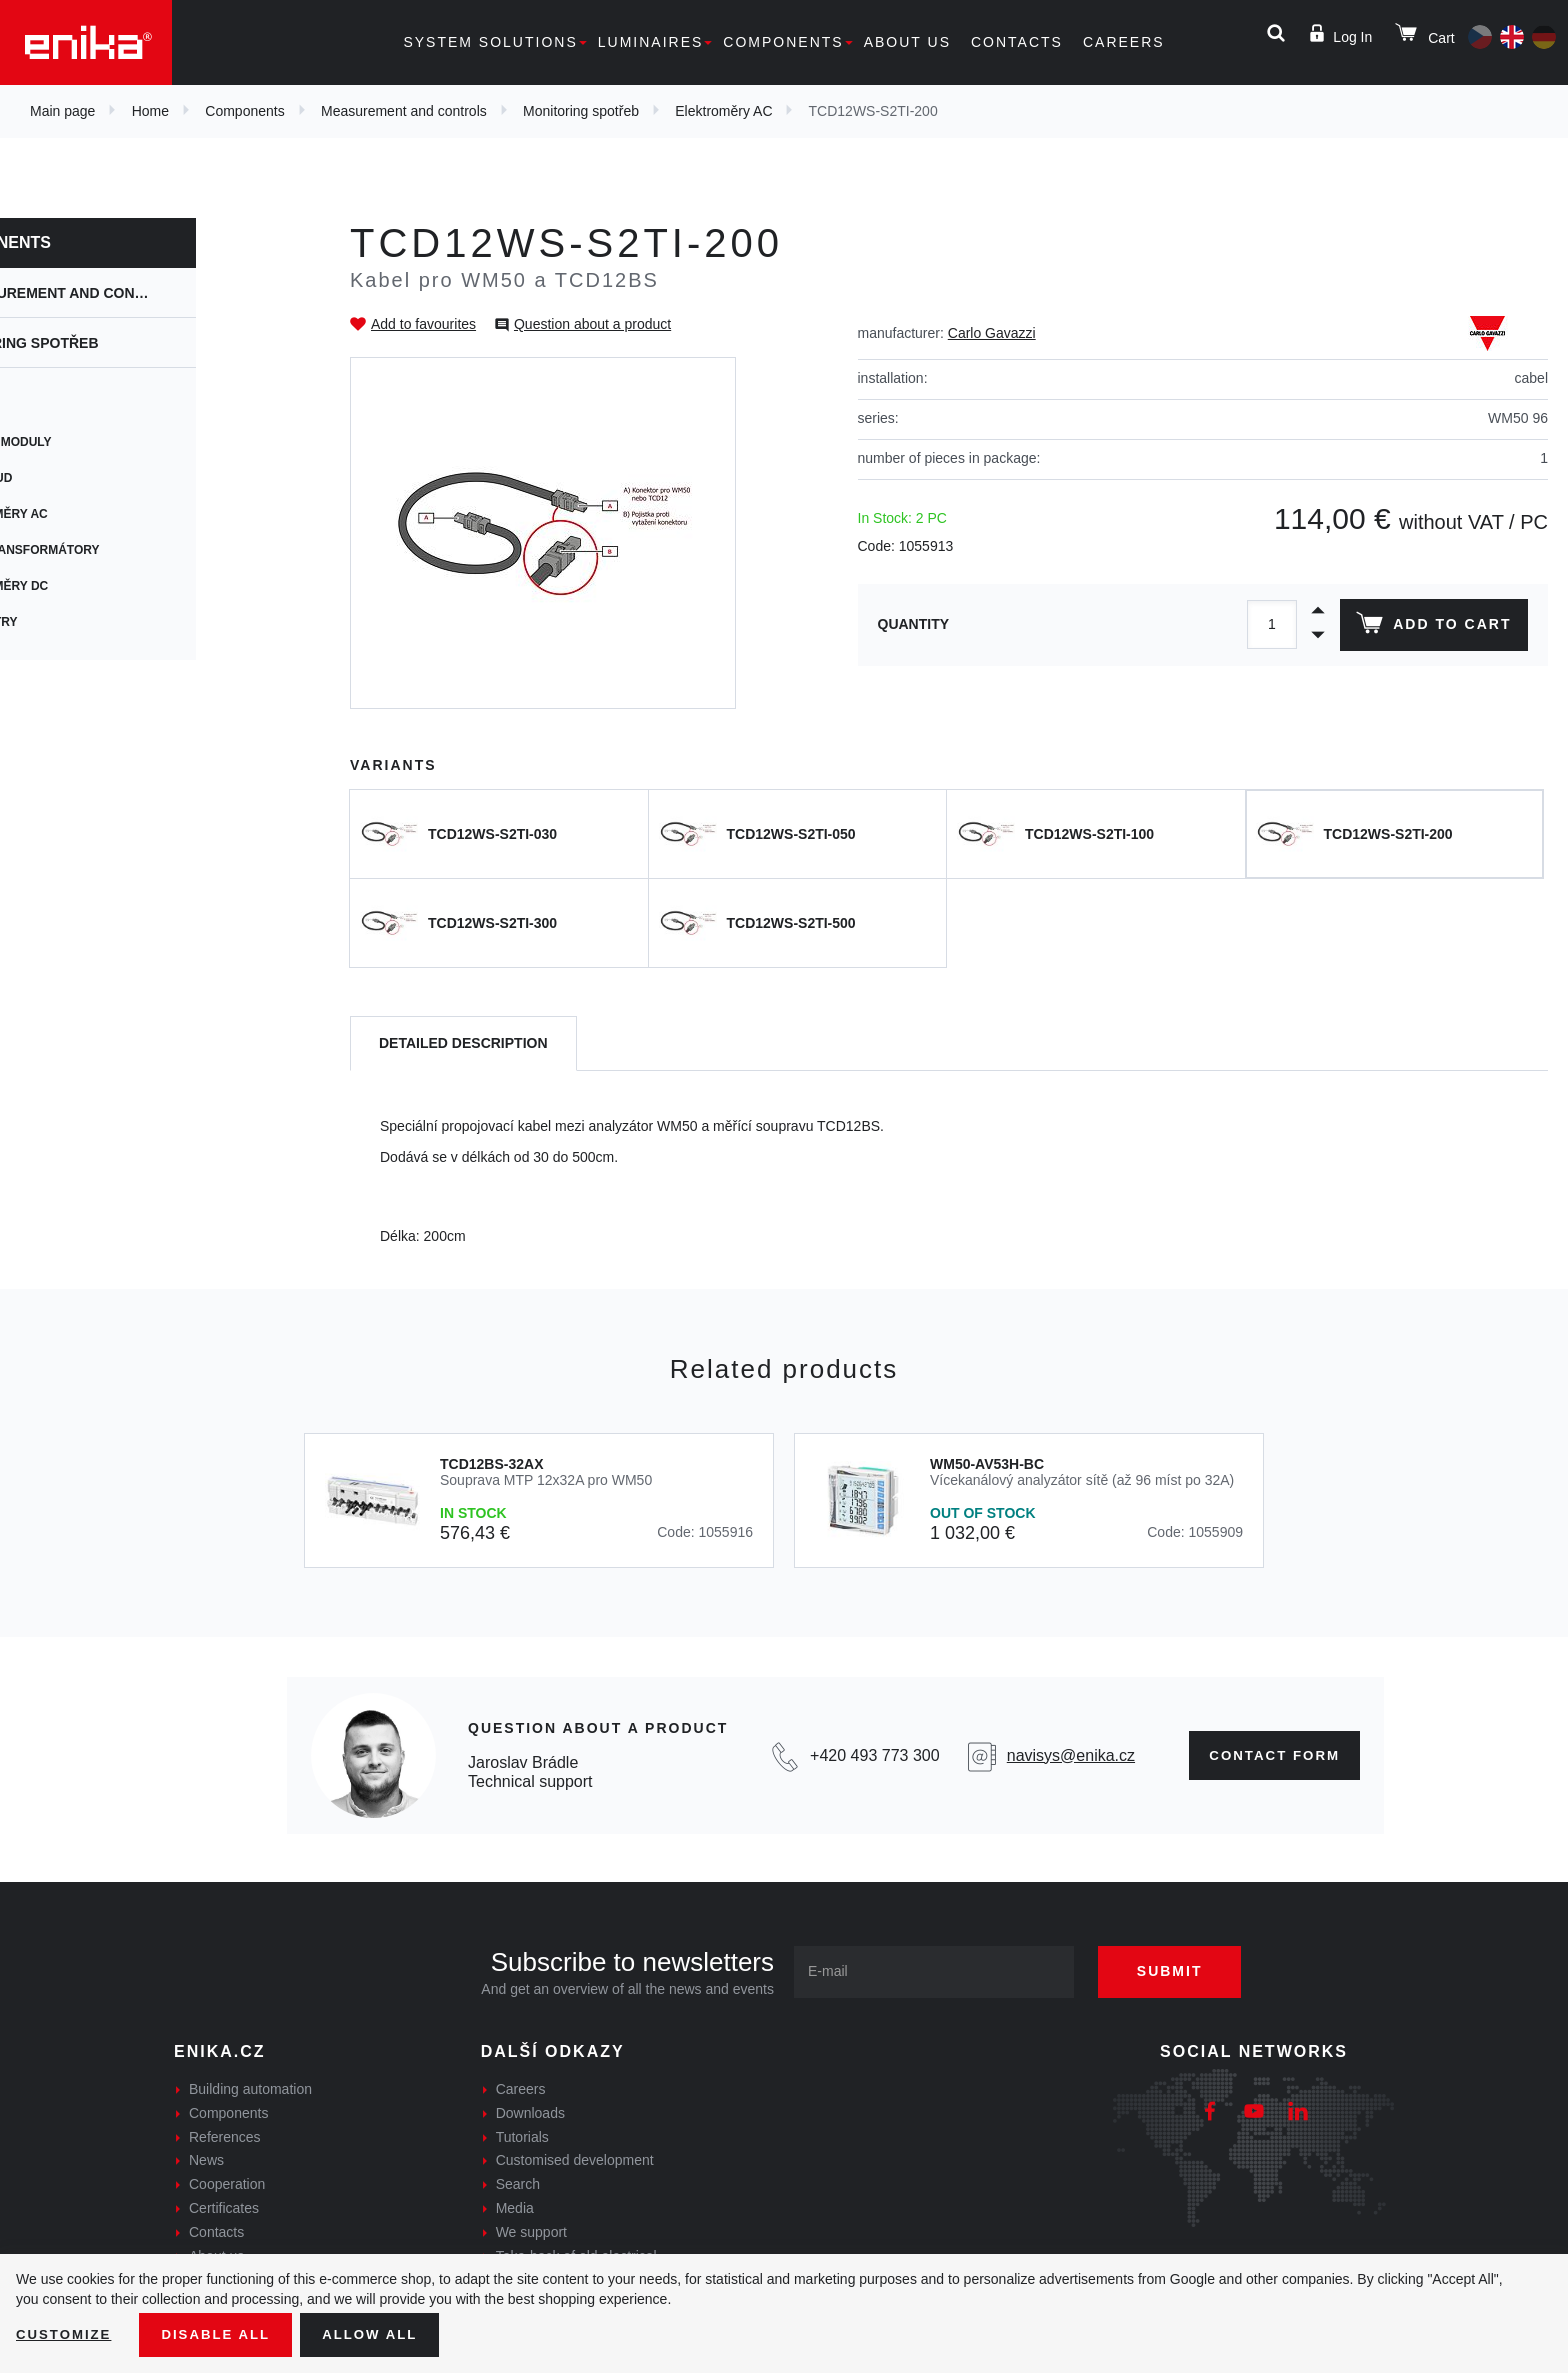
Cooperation (227, 2184)
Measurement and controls (404, 111)
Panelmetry (80, 622)
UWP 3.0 (64, 406)
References (225, 2137)
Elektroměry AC (723, 111)
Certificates (224, 2208)
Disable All (223, 2334)
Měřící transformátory (121, 550)
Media (515, 2208)
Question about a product (592, 324)
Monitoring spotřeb (581, 111)
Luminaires (651, 42)
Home (150, 111)
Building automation (250, 2089)
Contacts (1017, 42)
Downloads (530, 2113)
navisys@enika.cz (1061, 1755)
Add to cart (1431, 627)
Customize (66, 2334)
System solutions (490, 42)
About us (907, 42)
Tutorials (522, 2137)
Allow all (382, 2334)
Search (518, 2184)
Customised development (575, 2160)
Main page (62, 111)
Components (783, 42)
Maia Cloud (78, 478)
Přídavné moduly (97, 442)
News (206, 2160)
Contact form (1268, 1755)
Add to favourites (423, 324)
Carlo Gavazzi (992, 333)
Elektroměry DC (96, 586)
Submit (1181, 1971)
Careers (1124, 42)
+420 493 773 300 (867, 1755)
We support (531, 2232)
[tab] (463, 1043)
